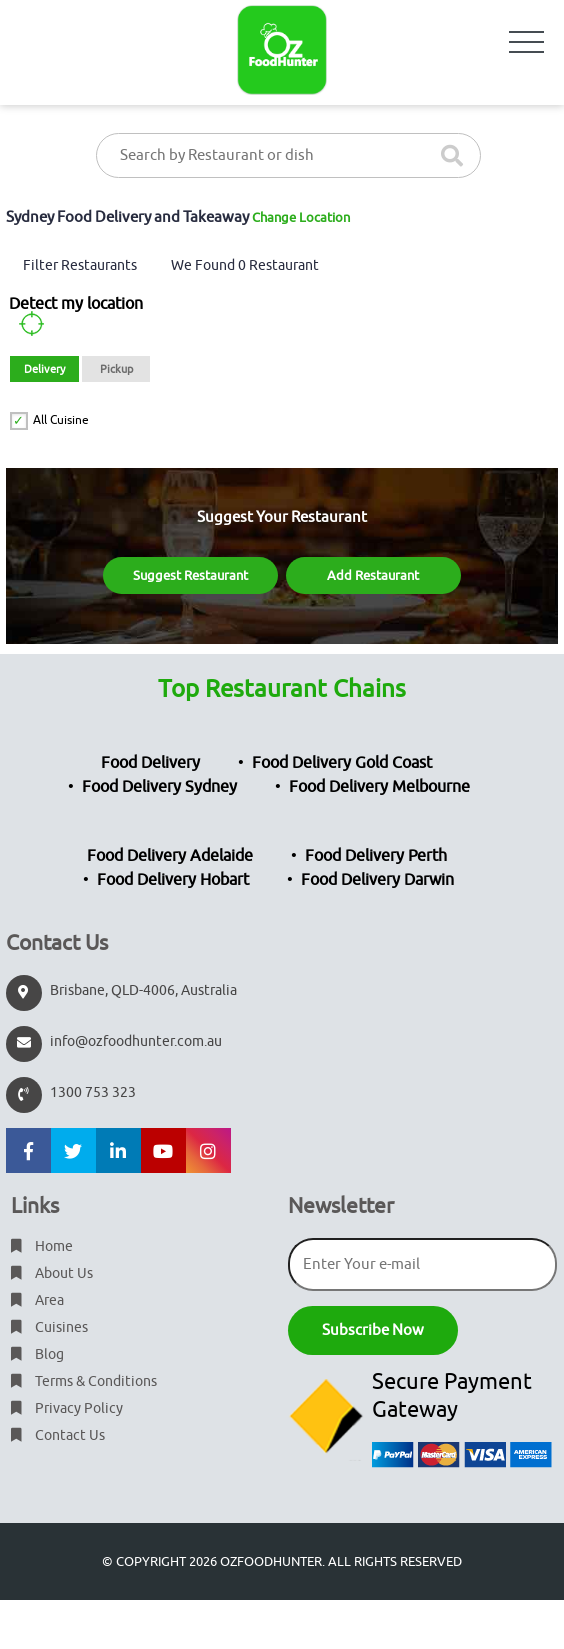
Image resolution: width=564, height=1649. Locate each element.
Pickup (116, 369)
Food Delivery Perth (376, 856)
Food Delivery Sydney (159, 787)
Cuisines (49, 1327)
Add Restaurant (373, 575)
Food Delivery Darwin (377, 880)
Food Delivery (150, 763)
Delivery (44, 369)
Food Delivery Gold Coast (342, 763)
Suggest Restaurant (190, 575)
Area (37, 1300)
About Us (52, 1273)
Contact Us (58, 1435)
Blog (37, 1354)
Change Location (301, 217)
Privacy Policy (67, 1408)
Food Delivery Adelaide (170, 856)
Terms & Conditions (84, 1381)
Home (42, 1246)
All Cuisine (61, 420)
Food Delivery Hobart (173, 880)
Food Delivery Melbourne (379, 787)
